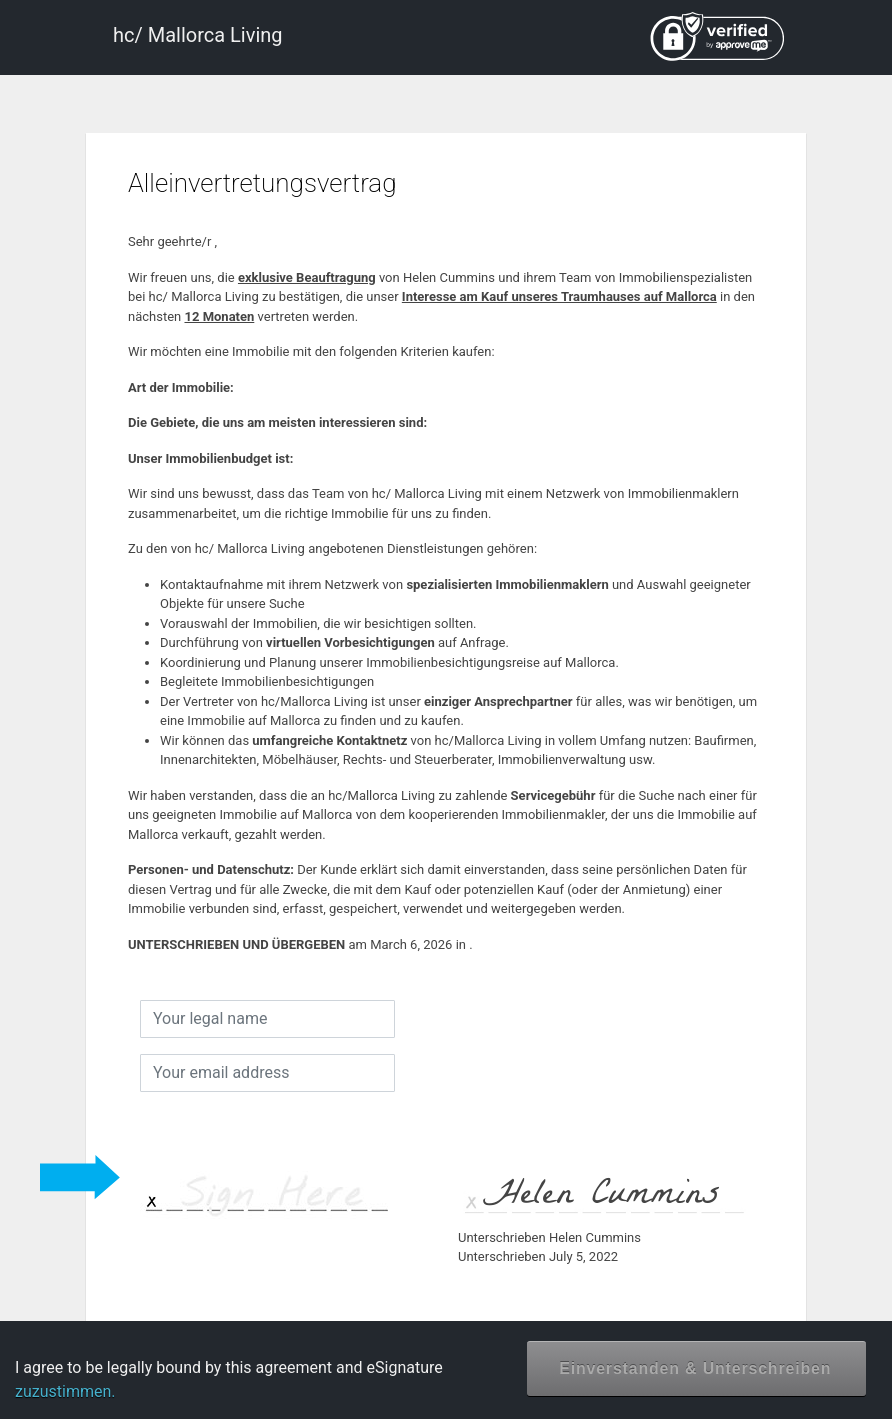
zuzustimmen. (65, 1391)
